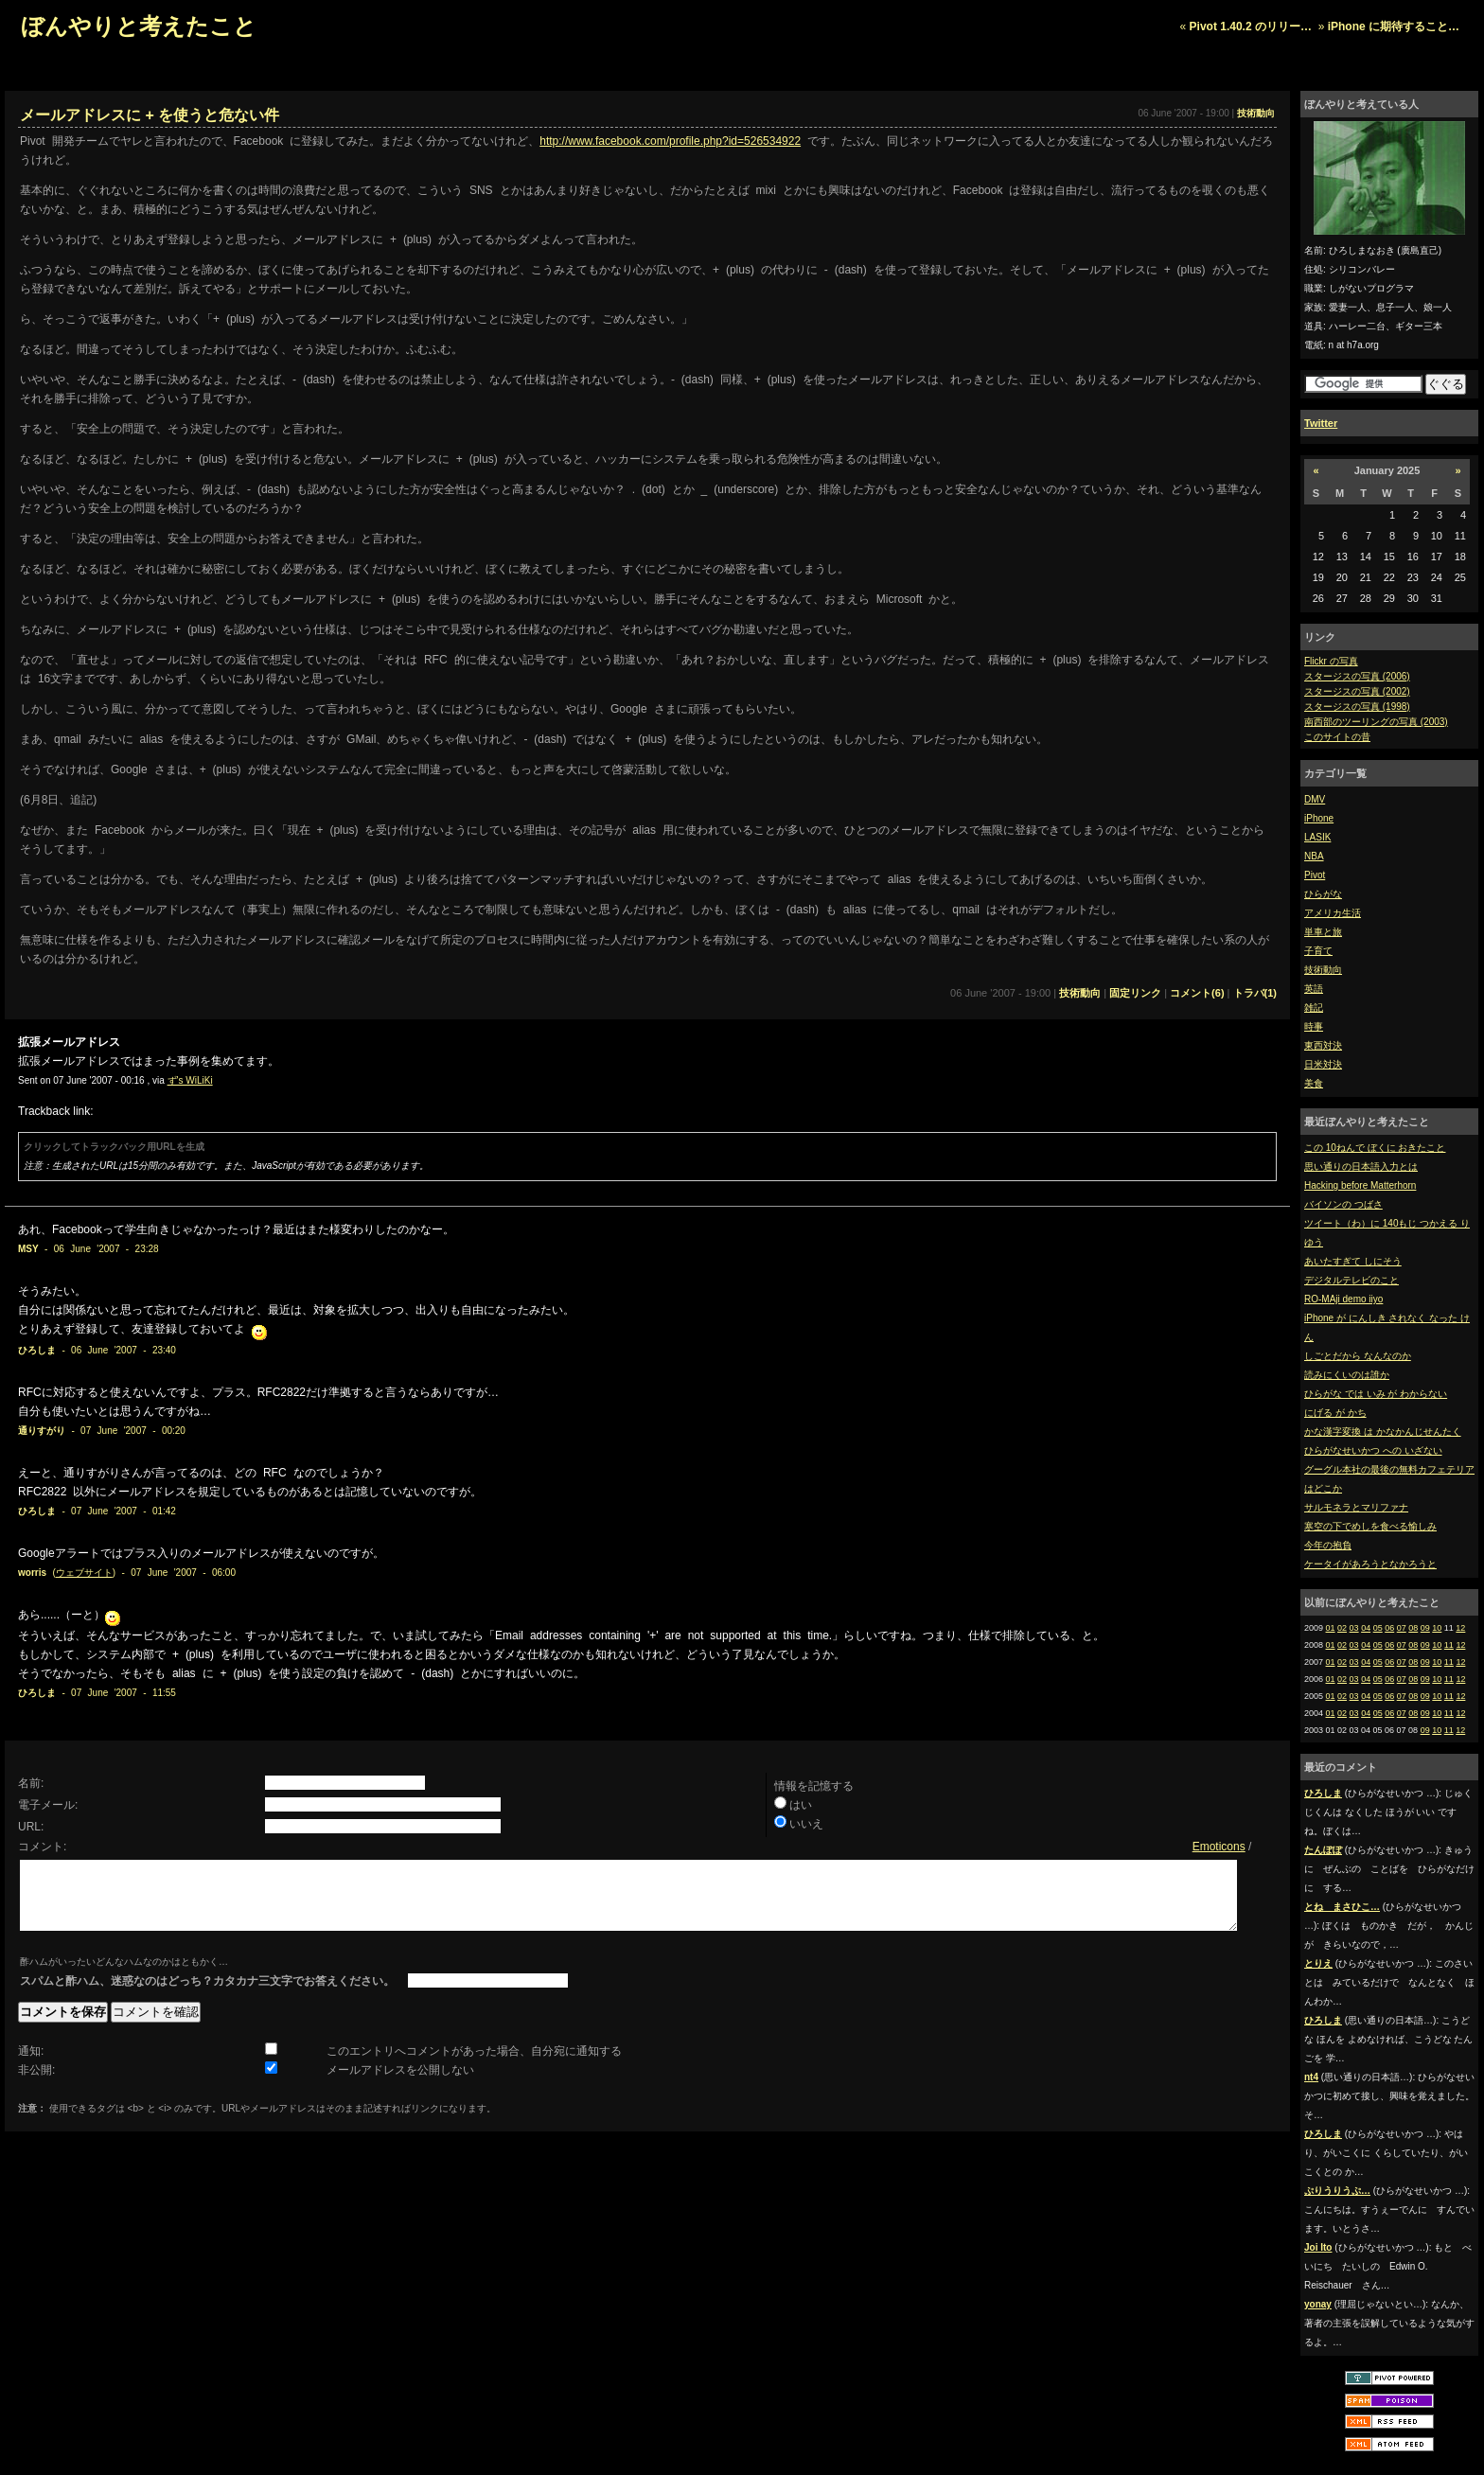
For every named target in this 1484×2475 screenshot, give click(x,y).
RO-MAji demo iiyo (1343, 1299)
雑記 (1313, 1007)
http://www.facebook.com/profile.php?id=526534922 (670, 141)
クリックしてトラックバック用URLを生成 (114, 1146)
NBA (1314, 856)
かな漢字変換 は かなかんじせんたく (1382, 1431)
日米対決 (1323, 1064)
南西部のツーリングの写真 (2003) (1376, 721)
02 (1342, 1628)
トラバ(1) (1255, 993)
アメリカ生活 (1332, 913)
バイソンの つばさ (1343, 1204)
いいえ (806, 1823)
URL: (31, 1826)
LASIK (1317, 837)
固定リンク (1135, 993)
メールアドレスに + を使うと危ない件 (149, 115)
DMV (1314, 799)
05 (1378, 1628)
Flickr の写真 (1331, 661)
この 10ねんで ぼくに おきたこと (1374, 1147)
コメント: (42, 1846)
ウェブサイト (84, 1572)
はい (800, 1805)
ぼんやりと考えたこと (138, 26)
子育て (1318, 951)
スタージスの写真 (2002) (1357, 691)
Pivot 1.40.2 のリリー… (1251, 26)
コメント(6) (1197, 993)
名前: (31, 1783)
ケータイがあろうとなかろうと (1370, 1564)
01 (1330, 1628)
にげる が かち (1335, 1412)
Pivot (1314, 875)
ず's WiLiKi (190, 1080)
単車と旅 (1323, 932)
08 (1413, 1628)
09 (1425, 1628)
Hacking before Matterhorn (1360, 1185)
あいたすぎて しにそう (1353, 1261)
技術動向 (1323, 969)
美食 (1313, 1083)
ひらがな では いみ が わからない (1375, 1393)
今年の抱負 (1328, 1545)
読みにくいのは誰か (1346, 1375)
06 (1389, 1628)
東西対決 (1323, 1045)
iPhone (1319, 818)
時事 (1313, 1026)
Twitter (1320, 423)
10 (1436, 1628)
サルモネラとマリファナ (1356, 1507)
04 (1365, 1628)
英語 (1313, 988)
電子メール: (48, 1805)
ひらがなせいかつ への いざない (1373, 1450)
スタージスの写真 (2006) (1357, 676)
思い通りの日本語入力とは (1361, 1166)
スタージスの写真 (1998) (1357, 706)
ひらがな (1323, 894)
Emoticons (1219, 1846)
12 (1460, 1628)
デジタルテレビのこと (1351, 1280)
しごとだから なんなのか (1357, 1356)
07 (1401, 1628)
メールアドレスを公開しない (400, 2084)
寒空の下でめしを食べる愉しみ (1370, 1526)
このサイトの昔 (1337, 737)
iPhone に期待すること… (1393, 26)
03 (1354, 1628)
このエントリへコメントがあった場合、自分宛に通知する (474, 2065)
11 (1449, 1645)
